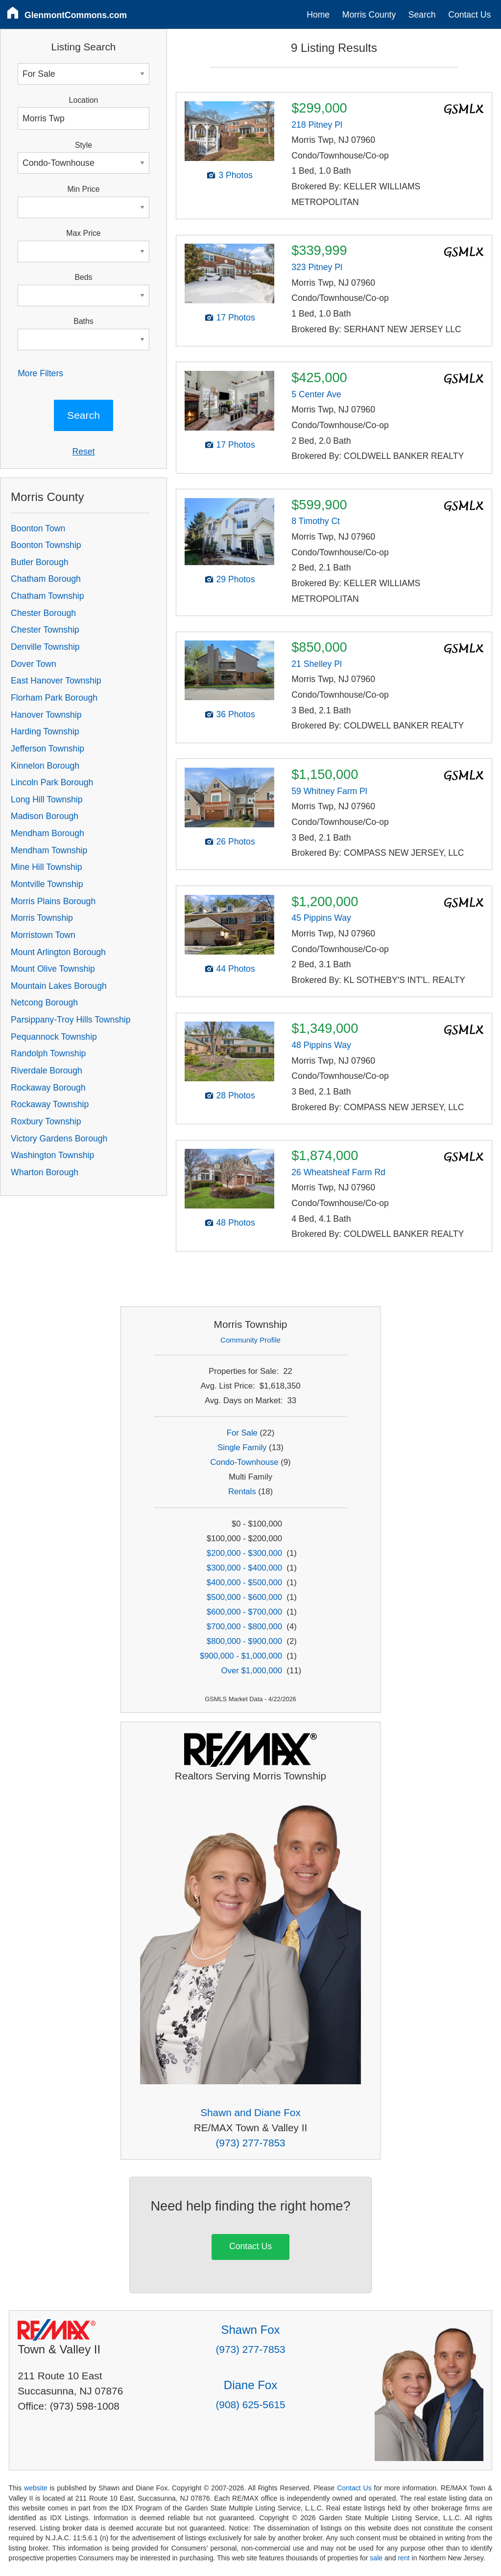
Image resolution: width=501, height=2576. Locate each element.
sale (376, 2558)
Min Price (84, 189)
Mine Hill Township (46, 867)
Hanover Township (46, 715)
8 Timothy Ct (315, 521)
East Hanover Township (56, 680)
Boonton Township (46, 545)
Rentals (242, 1491)
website (36, 2488)
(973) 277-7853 (250, 2142)
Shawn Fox (250, 2329)
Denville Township (45, 647)
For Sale (242, 1432)
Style (83, 145)
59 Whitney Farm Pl (329, 791)
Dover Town (33, 664)
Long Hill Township (46, 799)
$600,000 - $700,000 (244, 1612)
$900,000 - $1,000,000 (241, 1656)
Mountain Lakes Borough (59, 986)
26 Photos (235, 841)
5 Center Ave (316, 394)
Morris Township (42, 918)
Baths (83, 321)
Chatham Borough (46, 579)
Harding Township (45, 731)
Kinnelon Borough (45, 766)
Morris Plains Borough (53, 901)
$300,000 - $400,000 (244, 1568)
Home (318, 15)
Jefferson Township (47, 748)
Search (422, 15)
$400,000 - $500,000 (244, 1582)
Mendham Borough (47, 833)
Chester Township (45, 630)
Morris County (369, 15)
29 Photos (235, 579)
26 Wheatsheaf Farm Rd (338, 1172)
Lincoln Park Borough (52, 782)
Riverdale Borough (46, 1070)
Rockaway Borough (48, 1088)
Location (83, 100)
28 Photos (235, 1095)
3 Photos (235, 175)
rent (403, 2558)
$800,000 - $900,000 (244, 1641)
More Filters (40, 373)
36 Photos (235, 714)
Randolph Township (48, 1053)
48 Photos (235, 1223)
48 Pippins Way (321, 1045)
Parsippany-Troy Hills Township (70, 1020)
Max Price (83, 233)
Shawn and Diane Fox (250, 2112)
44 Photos (235, 969)
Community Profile (250, 1340)
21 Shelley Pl (316, 664)
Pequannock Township (54, 1037)
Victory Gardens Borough (59, 1138)
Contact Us (469, 15)
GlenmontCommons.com (75, 15)
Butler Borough (39, 562)
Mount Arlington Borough (58, 952)
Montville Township (47, 884)
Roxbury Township (46, 1121)
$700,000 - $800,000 (244, 1626)
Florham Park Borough (54, 698)
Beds (83, 277)
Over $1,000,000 (251, 1670)
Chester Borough (43, 613)
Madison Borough (44, 816)
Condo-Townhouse (244, 1462)
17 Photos (235, 317)
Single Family (241, 1447)
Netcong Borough (44, 1002)
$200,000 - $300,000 (244, 1553)
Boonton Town (38, 528)
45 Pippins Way (321, 918)
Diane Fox (250, 2385)
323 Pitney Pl (316, 267)
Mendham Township (49, 850)
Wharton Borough (44, 1172)
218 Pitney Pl (316, 125)
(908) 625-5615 (250, 2404)
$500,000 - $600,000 (244, 1597)
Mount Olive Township (53, 969)
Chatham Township (47, 596)
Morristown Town (43, 935)
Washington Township (52, 1155)
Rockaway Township (50, 1104)
